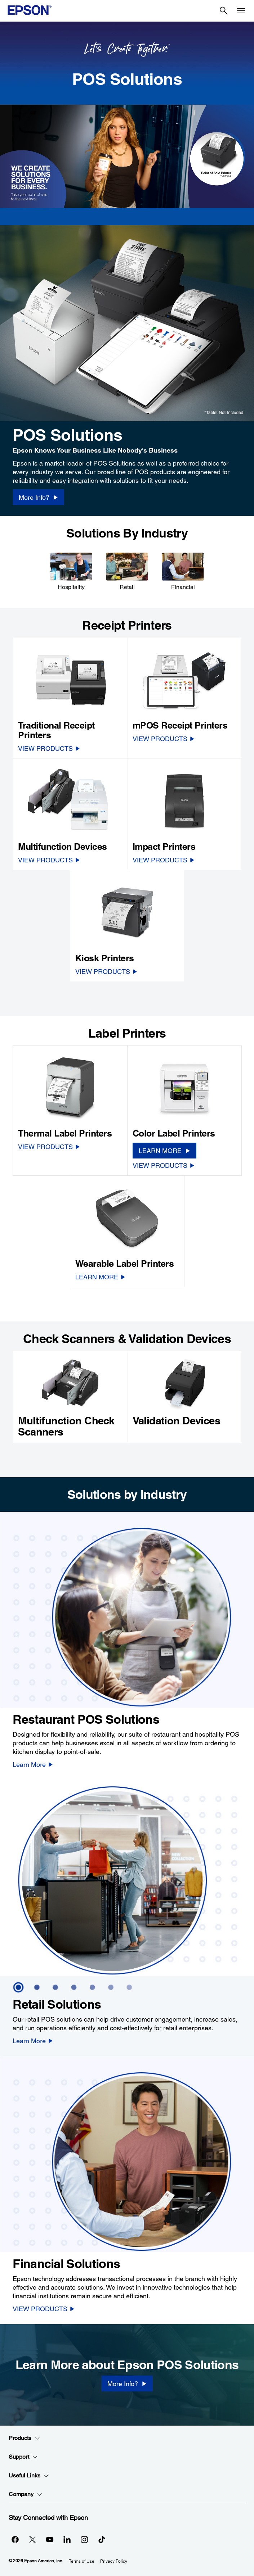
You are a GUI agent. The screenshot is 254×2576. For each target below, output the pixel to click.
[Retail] (127, 570)
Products (24, 2438)
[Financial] (183, 570)
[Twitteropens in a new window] (32, 2539)
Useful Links (29, 2476)
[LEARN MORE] (164, 1150)
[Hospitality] (71, 570)
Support (23, 2457)
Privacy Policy (113, 2561)
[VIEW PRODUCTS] (49, 748)
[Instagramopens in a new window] (84, 2539)
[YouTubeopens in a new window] (49, 2539)
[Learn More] (33, 1764)
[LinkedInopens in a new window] (67, 2539)
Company (25, 2494)
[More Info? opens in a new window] (38, 497)
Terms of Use (81, 2561)
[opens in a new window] (101, 2539)
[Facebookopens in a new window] (15, 2539)
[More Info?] (127, 2383)
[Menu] (241, 11)
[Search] (224, 11)
